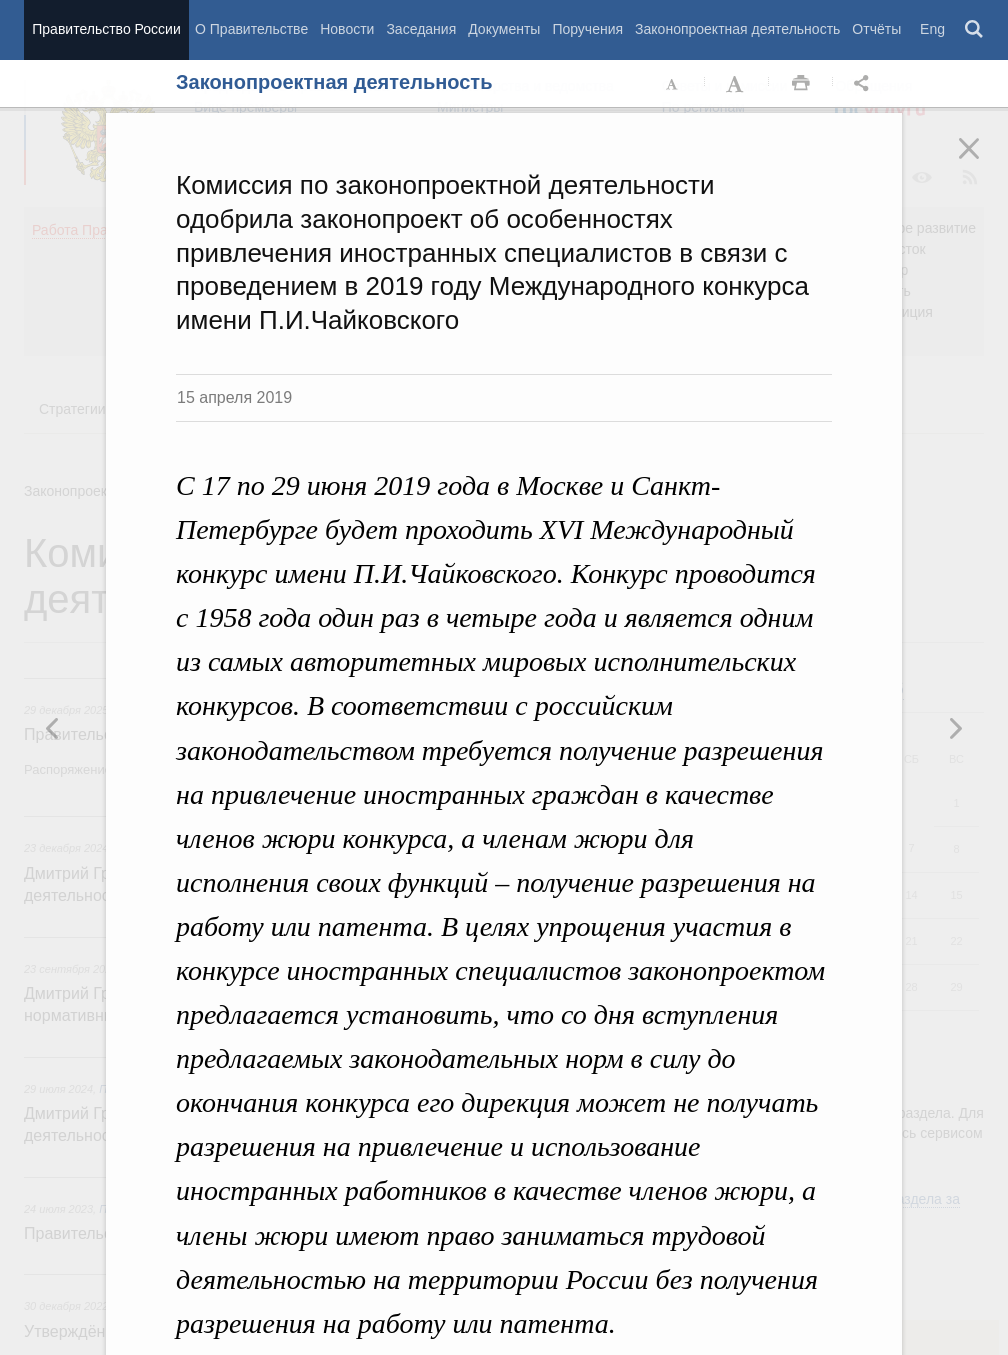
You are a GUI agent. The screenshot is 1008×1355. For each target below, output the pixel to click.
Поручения (587, 29)
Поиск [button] (975, 30)
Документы (504, 29)
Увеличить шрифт (737, 84)
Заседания (421, 29)
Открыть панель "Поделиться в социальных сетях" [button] (865, 84)
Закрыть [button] (983, 162)
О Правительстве (251, 29)
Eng (932, 29)
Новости (347, 29)
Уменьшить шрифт (673, 84)
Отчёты (876, 29)
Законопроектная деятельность (737, 29)
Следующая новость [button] (53, 728)
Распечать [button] (801, 84)
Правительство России (106, 29)
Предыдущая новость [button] (955, 728)
